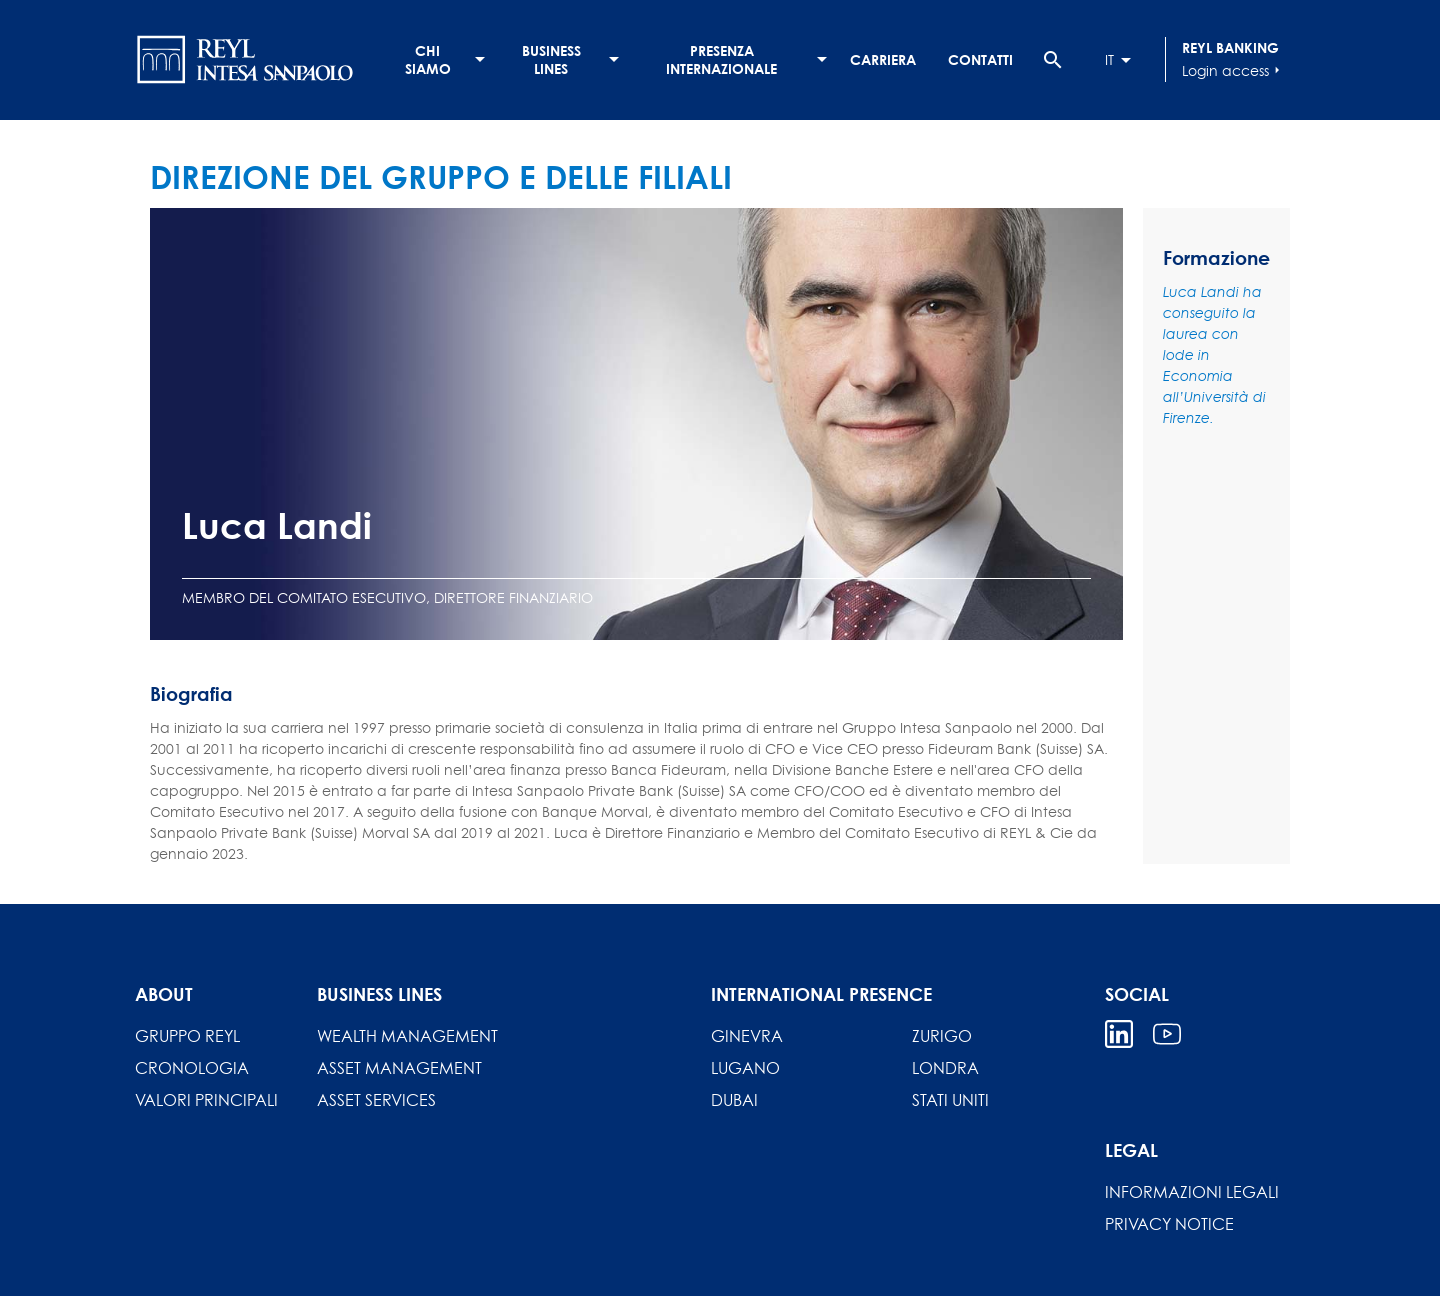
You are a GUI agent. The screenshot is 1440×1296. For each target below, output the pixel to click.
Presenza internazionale (721, 59)
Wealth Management (407, 1036)
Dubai (734, 1100)
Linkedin (1119, 1034)
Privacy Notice (1169, 1224)
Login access (1233, 70)
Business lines (551, 59)
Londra (945, 1068)
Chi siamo (428, 59)
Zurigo (942, 1036)
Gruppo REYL (187, 1036)
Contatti (980, 59)
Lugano (745, 1068)
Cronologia (192, 1068)
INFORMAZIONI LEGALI (1192, 1192)
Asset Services (376, 1100)
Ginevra (747, 1036)
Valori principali (206, 1100)
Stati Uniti (950, 1100)
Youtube (1167, 1034)
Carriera (883, 59)
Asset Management (399, 1068)
